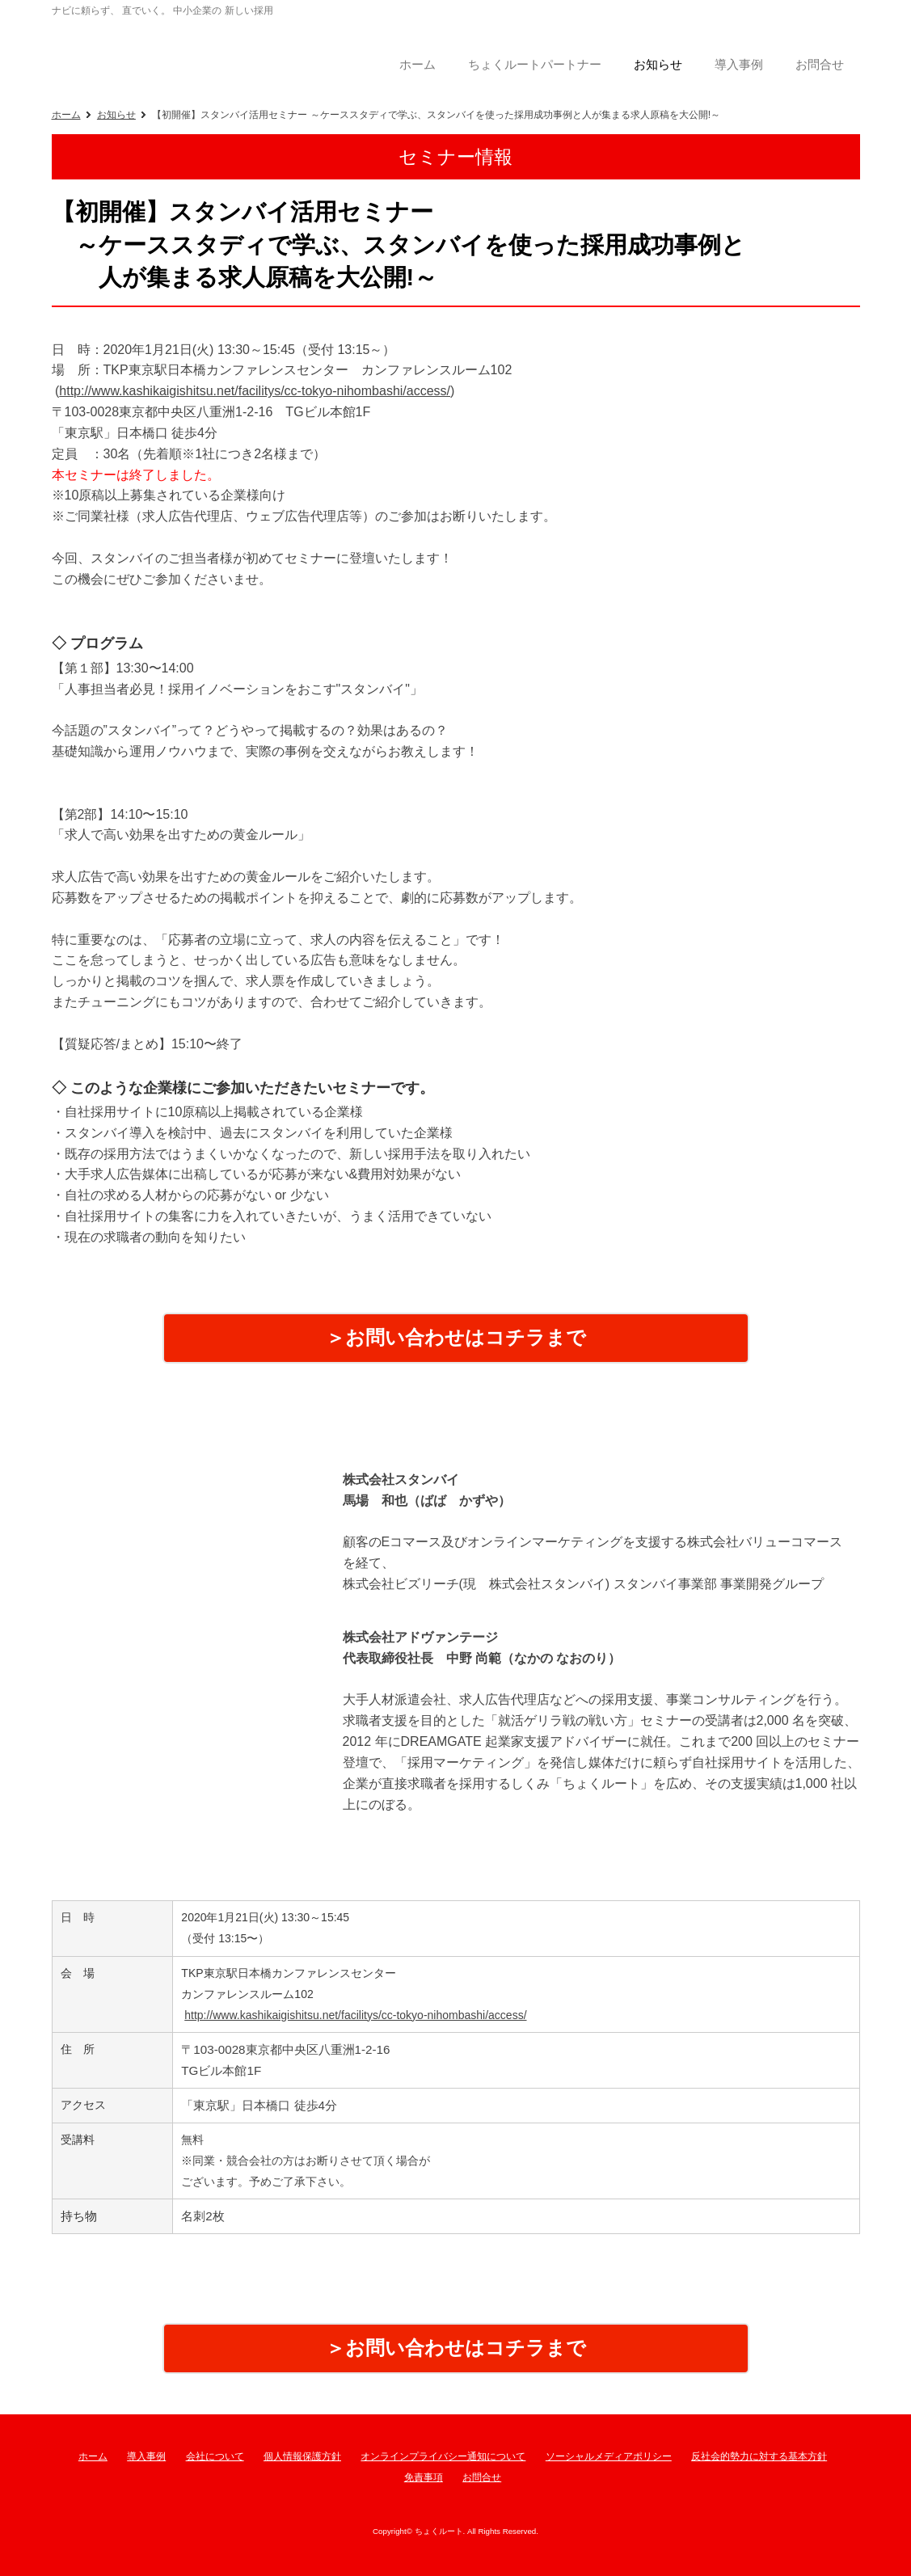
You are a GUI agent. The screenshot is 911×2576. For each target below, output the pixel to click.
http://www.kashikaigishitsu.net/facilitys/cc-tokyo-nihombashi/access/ (254, 391)
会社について (215, 2456)
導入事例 (146, 2456)
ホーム (66, 114)
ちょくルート (181, 51)
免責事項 (423, 2477)
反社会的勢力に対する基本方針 (759, 2456)
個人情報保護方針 (302, 2456)
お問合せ (481, 2477)
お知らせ (116, 114)
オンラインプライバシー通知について (443, 2456)
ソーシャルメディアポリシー (609, 2456)
